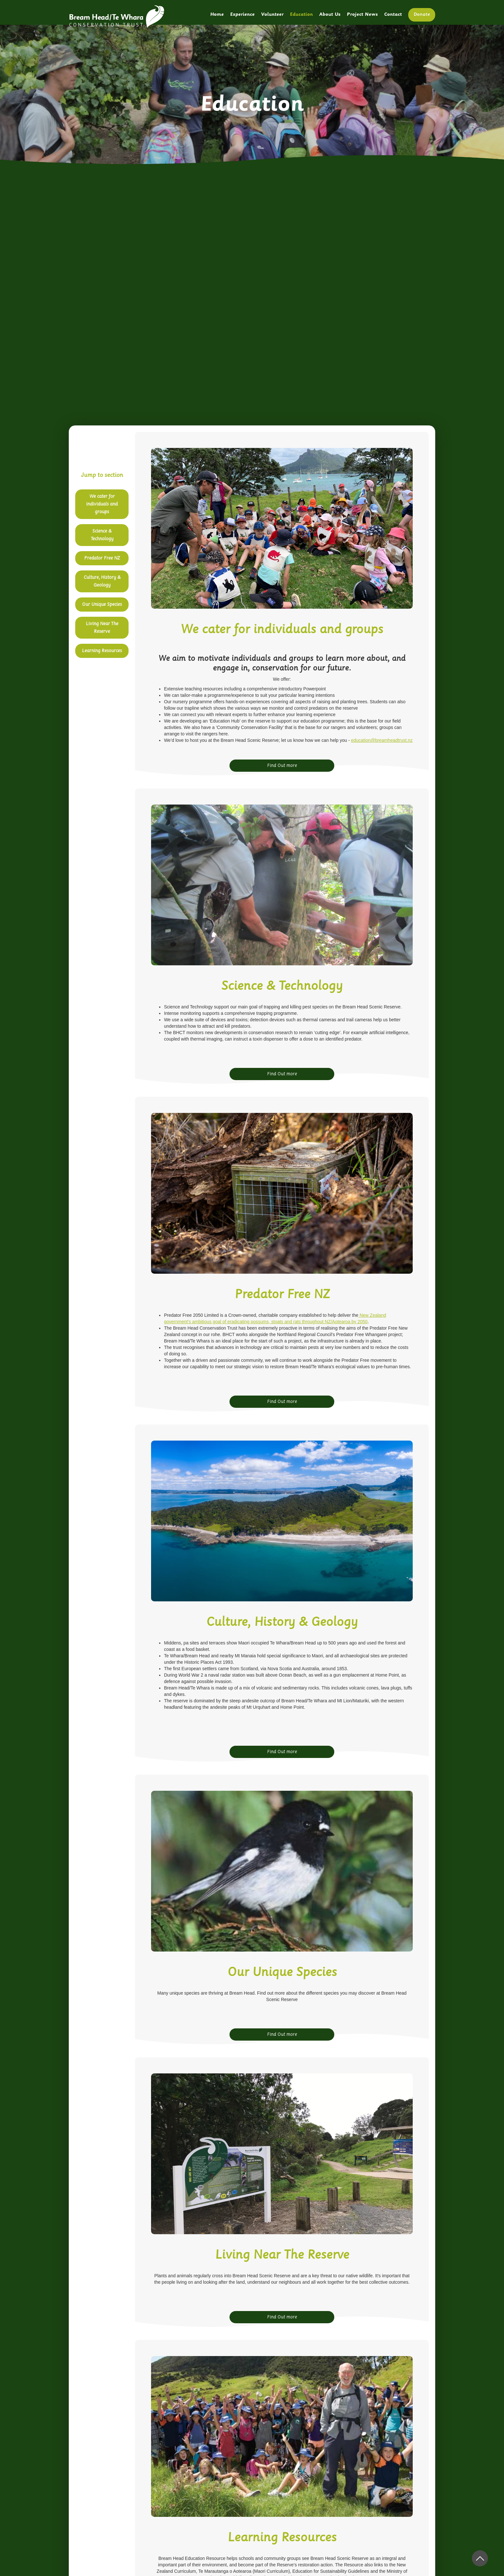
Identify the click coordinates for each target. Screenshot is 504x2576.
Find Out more (282, 765)
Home (217, 14)
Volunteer (272, 14)
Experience (242, 14)
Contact (393, 14)
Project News (362, 14)
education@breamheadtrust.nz (382, 740)
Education (301, 14)
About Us (329, 14)
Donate (422, 14)
